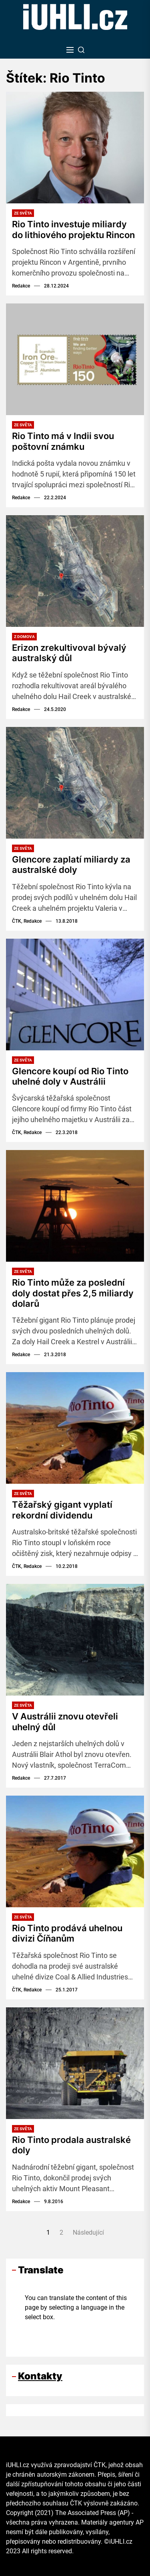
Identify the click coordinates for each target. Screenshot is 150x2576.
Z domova (24, 636)
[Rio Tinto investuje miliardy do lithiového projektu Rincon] (75, 147)
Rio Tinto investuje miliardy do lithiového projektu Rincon (73, 229)
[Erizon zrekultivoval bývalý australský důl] (75, 571)
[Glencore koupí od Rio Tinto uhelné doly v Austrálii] (75, 994)
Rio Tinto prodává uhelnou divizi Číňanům (67, 1933)
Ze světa (23, 213)
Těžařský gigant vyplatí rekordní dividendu (62, 1509)
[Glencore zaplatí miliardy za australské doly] (75, 783)
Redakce (21, 286)
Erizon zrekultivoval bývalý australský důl (69, 652)
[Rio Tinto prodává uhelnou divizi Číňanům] (75, 1851)
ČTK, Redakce (27, 921)
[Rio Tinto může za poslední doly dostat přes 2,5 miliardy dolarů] (75, 1206)
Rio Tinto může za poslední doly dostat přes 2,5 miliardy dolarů (73, 1293)
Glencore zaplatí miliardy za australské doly (71, 864)
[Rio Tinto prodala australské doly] (75, 2063)
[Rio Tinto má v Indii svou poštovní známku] (75, 359)
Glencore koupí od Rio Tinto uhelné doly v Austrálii (70, 1076)
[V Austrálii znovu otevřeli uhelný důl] (75, 1640)
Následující (88, 2232)
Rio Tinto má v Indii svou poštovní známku (63, 441)
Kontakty (40, 2376)
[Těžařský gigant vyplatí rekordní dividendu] (75, 1428)
